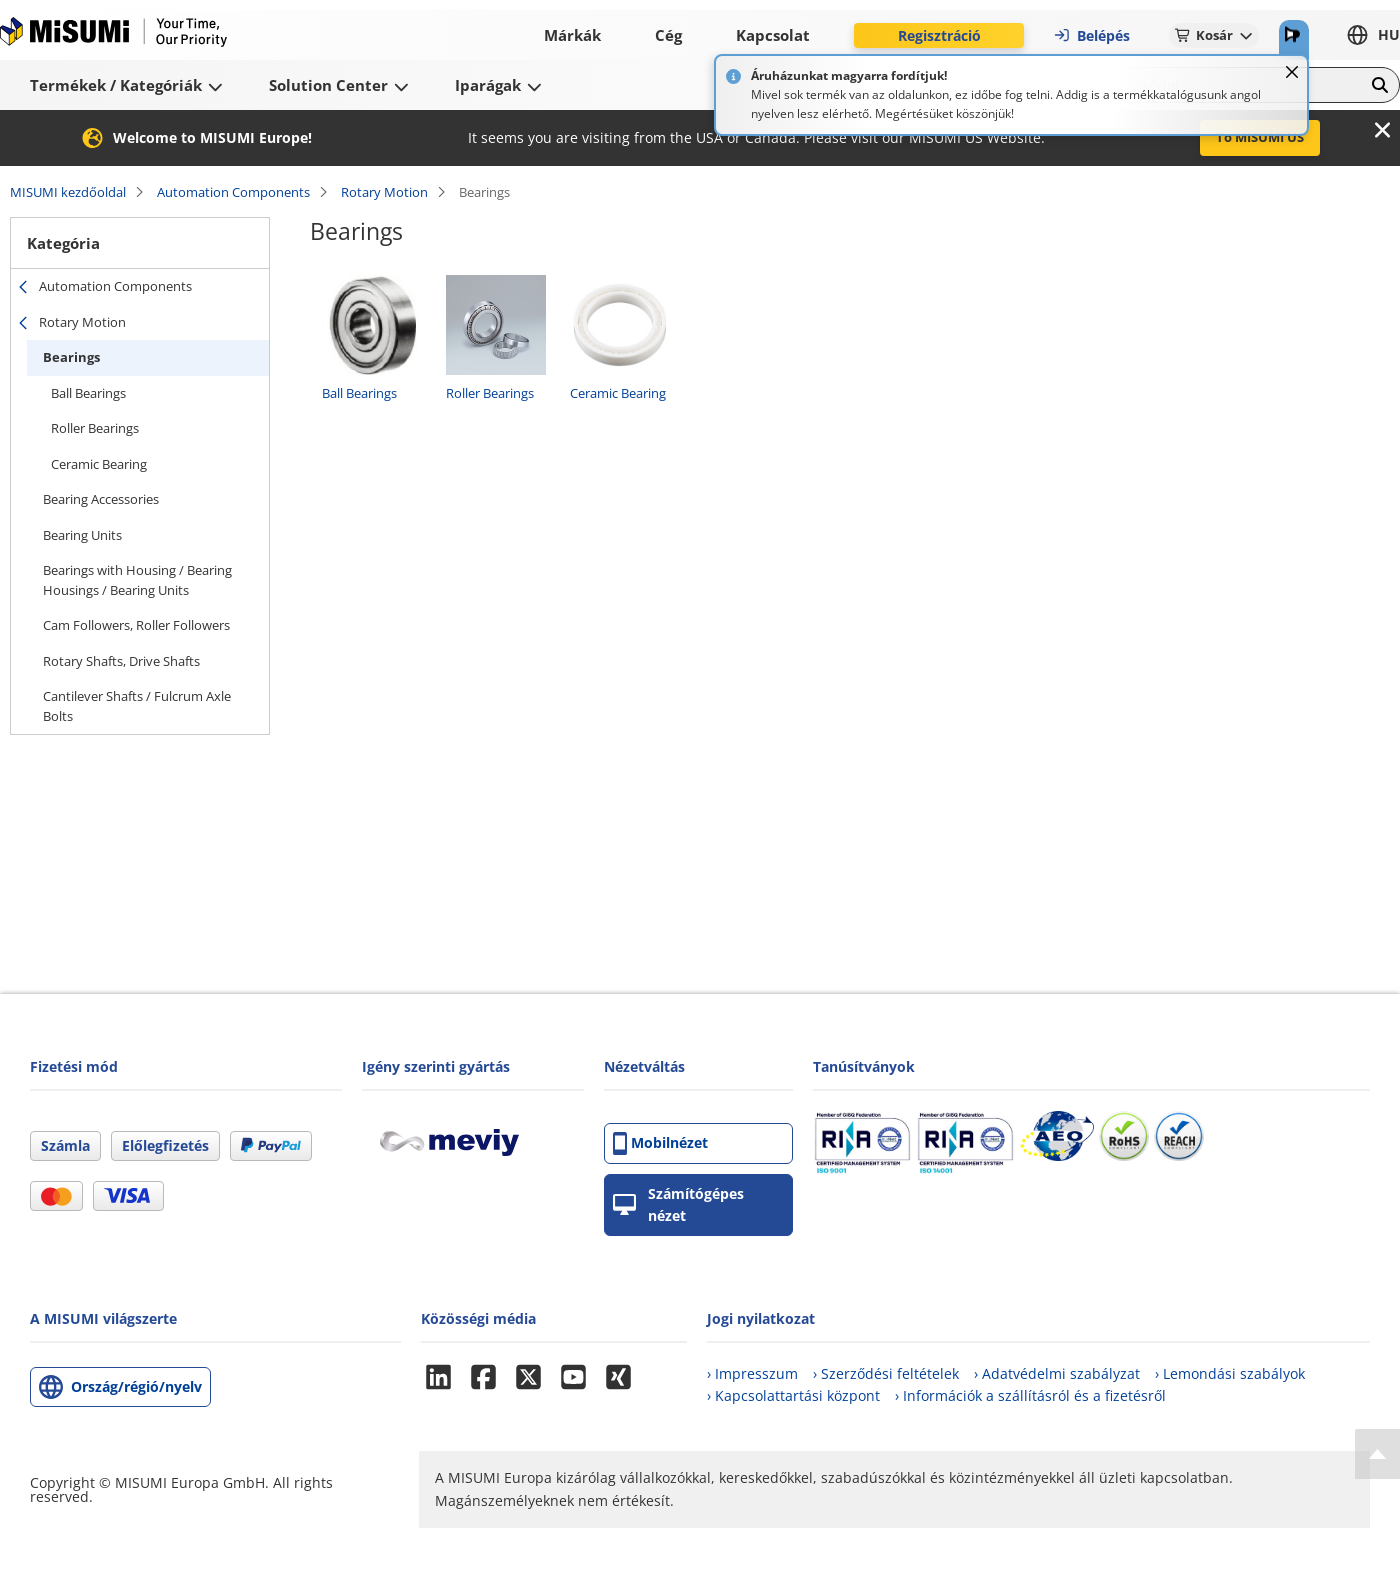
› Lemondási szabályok (1230, 1373)
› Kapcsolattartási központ (793, 1395)
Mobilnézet (660, 1143)
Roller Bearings (95, 428)
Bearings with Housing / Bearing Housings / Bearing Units (137, 580)
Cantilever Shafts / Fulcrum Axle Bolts (137, 706)
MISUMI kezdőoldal (68, 192)
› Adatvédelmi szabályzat (1057, 1373)
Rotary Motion (384, 192)
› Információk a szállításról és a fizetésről (1030, 1395)
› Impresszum (752, 1373)
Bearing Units (82, 535)
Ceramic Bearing (99, 464)
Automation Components (233, 192)
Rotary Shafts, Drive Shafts (121, 661)
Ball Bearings (88, 393)
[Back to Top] (1377, 1454)
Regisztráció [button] (939, 35)
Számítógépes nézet (678, 1204)
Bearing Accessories (101, 499)
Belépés (1091, 35)
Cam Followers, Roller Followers (136, 625)
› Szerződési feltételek (886, 1373)
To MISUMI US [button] (1260, 137)
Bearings (71, 357)
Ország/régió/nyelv (136, 1386)
